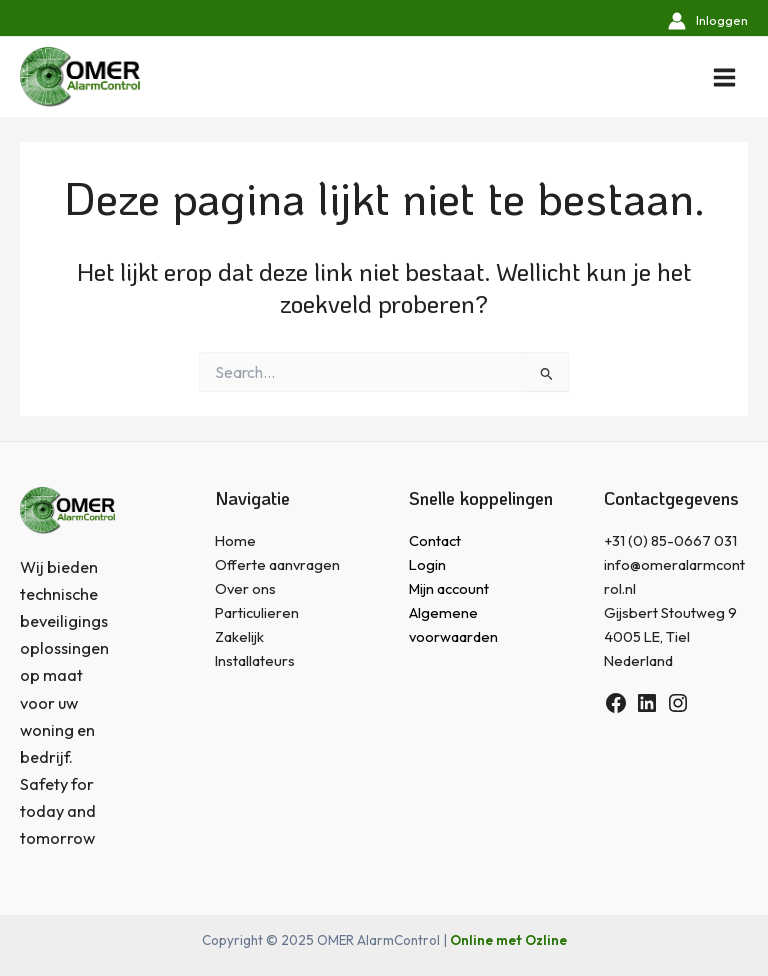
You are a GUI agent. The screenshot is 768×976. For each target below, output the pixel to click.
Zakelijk (239, 636)
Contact (435, 540)
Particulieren (257, 612)
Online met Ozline (508, 940)
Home (235, 540)
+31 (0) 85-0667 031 (670, 540)
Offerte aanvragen (277, 564)
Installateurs (255, 660)
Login (427, 564)
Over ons (245, 588)
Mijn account (449, 588)
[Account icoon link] (708, 20)
